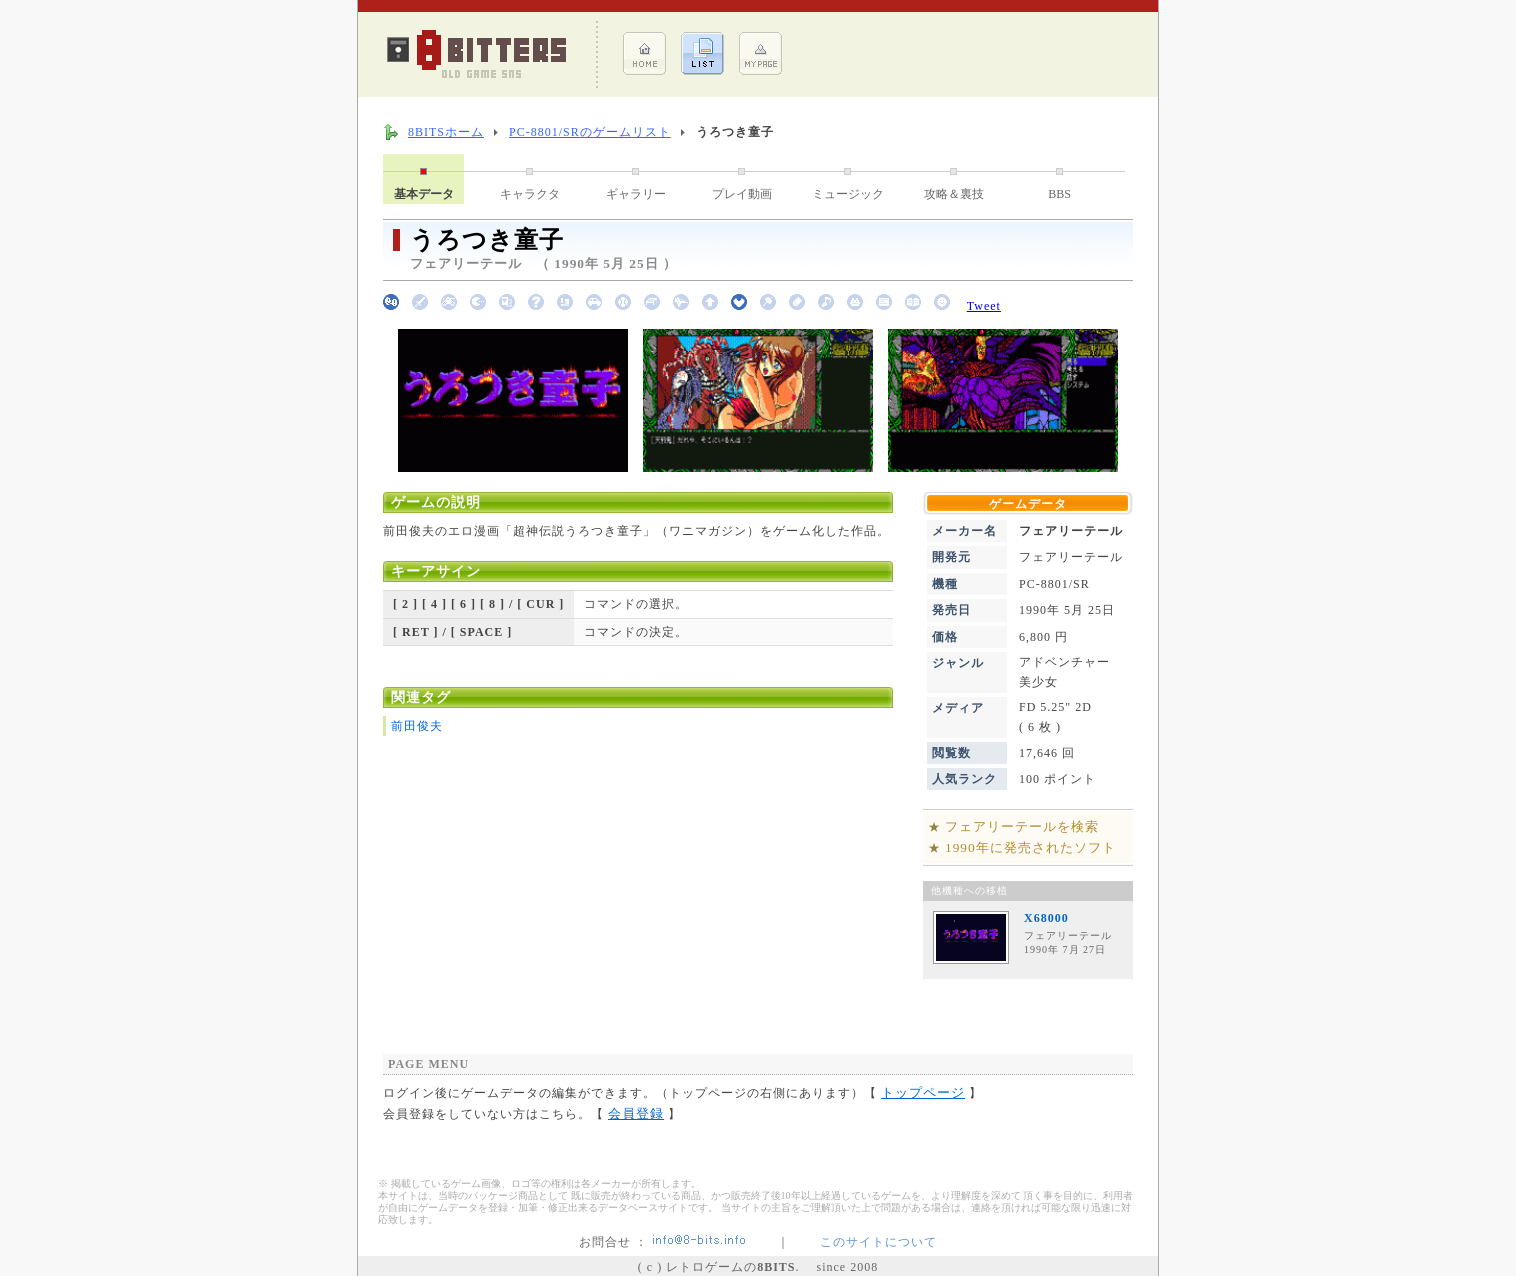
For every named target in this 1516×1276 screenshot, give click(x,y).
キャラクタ (530, 194)
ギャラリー (636, 194)
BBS (1059, 194)
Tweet (984, 306)
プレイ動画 (742, 194)
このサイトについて (878, 1242)
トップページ (923, 1092)
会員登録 (636, 1113)
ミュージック (848, 194)
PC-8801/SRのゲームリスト (590, 132)
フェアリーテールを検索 (1022, 826)
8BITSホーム (446, 132)
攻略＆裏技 (954, 194)
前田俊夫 (417, 726)
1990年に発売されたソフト (1030, 847)
